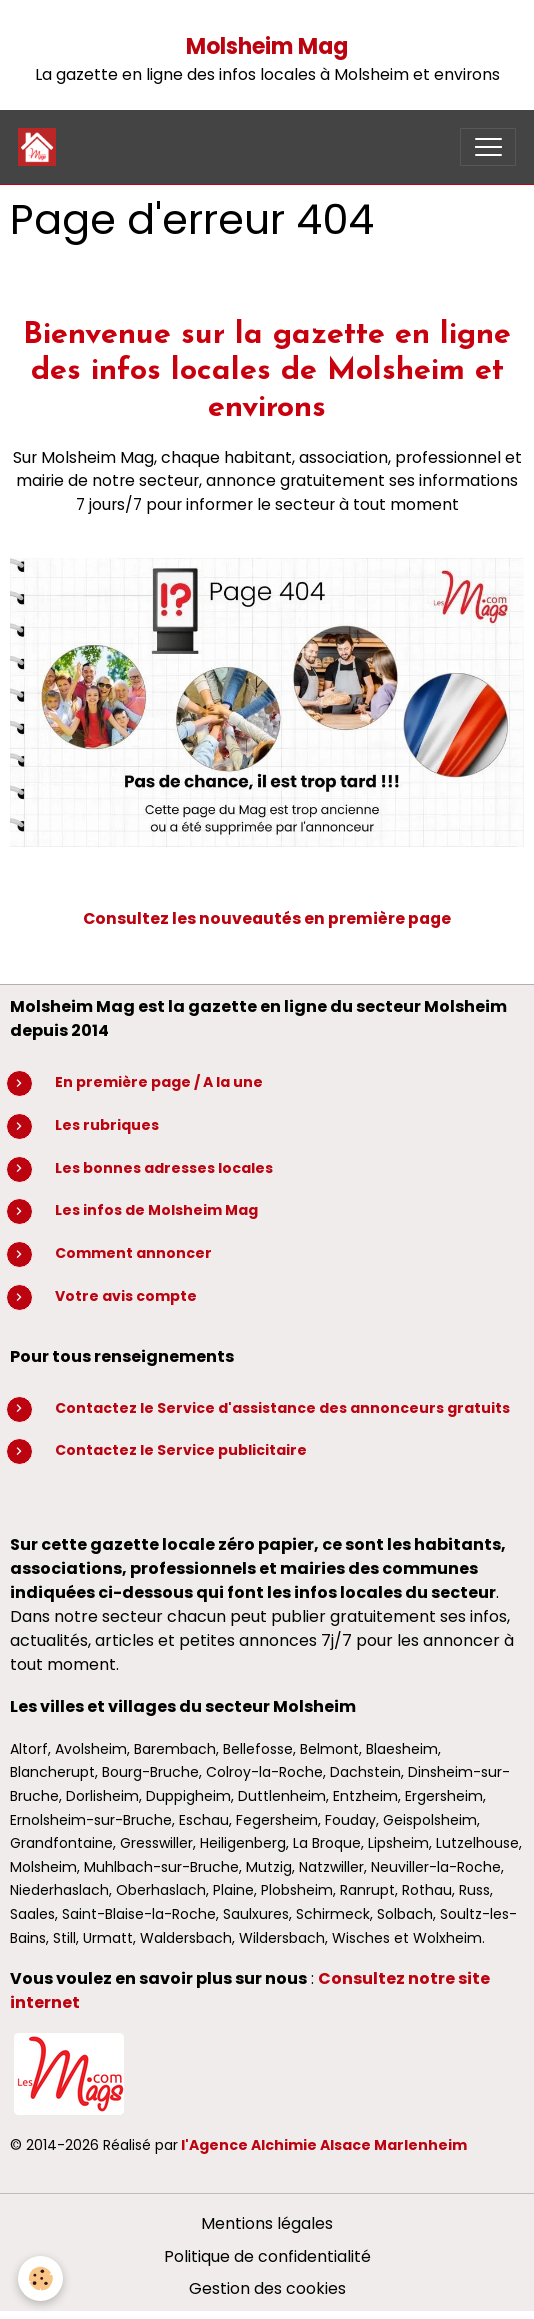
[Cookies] (40, 2278)
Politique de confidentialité (267, 2256)
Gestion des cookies (267, 2288)
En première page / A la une (159, 1082)
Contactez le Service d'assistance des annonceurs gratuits (282, 1408)
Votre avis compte (126, 1296)
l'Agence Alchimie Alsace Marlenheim (324, 2145)
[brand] (41, 147)
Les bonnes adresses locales (164, 1168)
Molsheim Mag (267, 46)
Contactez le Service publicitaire (181, 1450)
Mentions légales (267, 2223)
